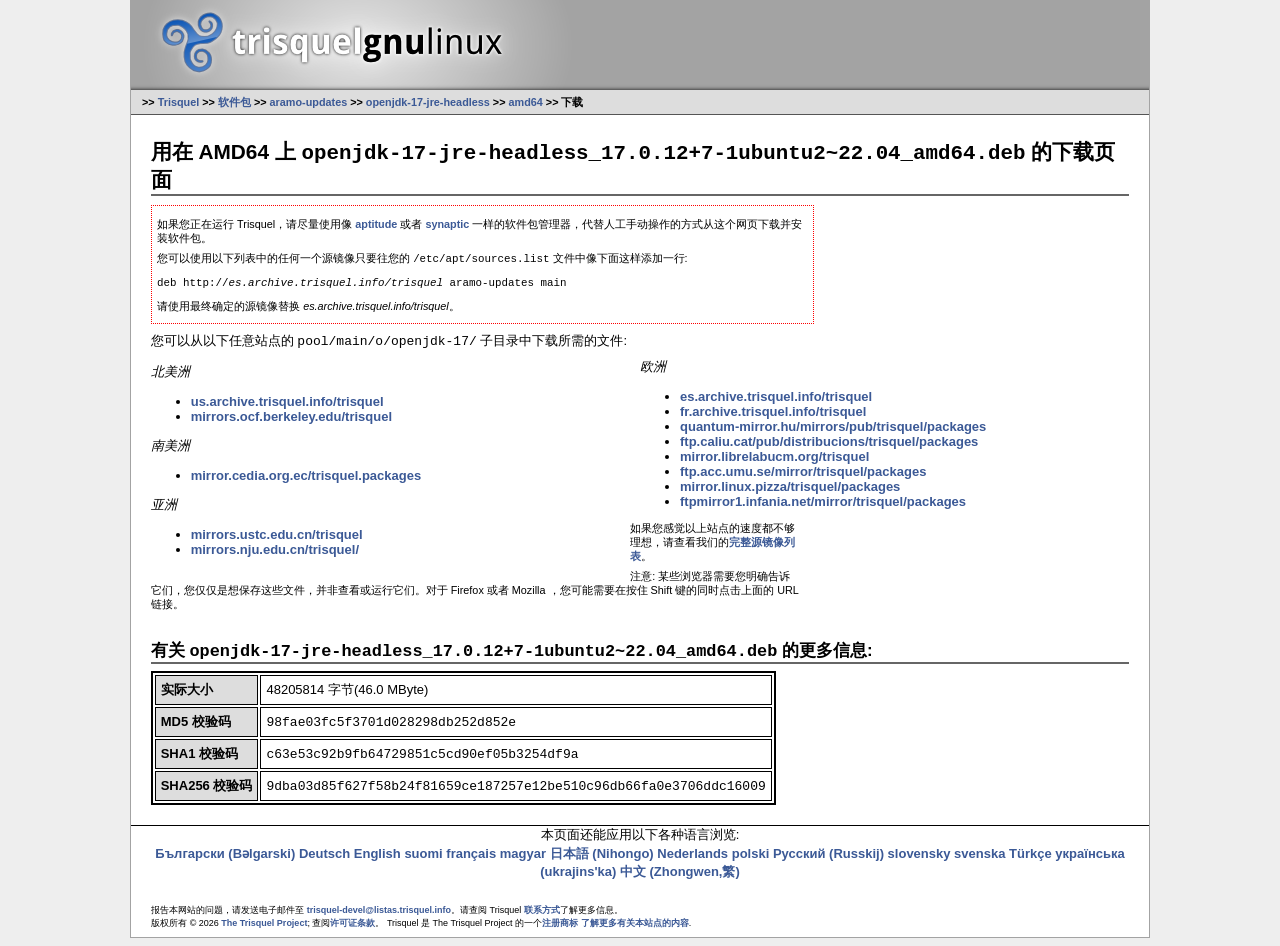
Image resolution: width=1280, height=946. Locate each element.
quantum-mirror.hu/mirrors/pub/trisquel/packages (833, 433)
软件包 (234, 102)
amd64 (526, 102)
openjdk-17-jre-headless (428, 102)
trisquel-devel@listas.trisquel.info (379, 918)
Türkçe (1030, 861)
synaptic (447, 225)
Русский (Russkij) (828, 861)
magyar (523, 861)
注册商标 (560, 931)
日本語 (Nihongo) (602, 861)
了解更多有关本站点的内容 (635, 931)
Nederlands (692, 861)
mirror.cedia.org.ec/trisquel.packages (306, 482)
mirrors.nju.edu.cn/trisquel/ (275, 556)
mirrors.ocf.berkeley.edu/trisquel (291, 423)
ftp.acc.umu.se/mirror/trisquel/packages (803, 478)
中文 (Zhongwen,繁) (680, 879)
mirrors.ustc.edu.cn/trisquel (277, 541)
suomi (423, 861)
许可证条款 (352, 931)
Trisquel (179, 102)
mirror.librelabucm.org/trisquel (774, 463)
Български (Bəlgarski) (225, 861)
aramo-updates (309, 102)
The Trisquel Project (264, 931)
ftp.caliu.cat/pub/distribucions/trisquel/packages (829, 448)
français (471, 861)
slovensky (919, 861)
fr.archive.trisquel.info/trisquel (773, 418)
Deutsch (324, 861)
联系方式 (542, 918)
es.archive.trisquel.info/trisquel (776, 403)
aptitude (376, 225)
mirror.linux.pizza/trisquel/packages (790, 493)
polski (751, 861)
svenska (979, 861)
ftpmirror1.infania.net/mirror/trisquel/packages (823, 508)
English (377, 861)
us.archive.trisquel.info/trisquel (287, 408)
